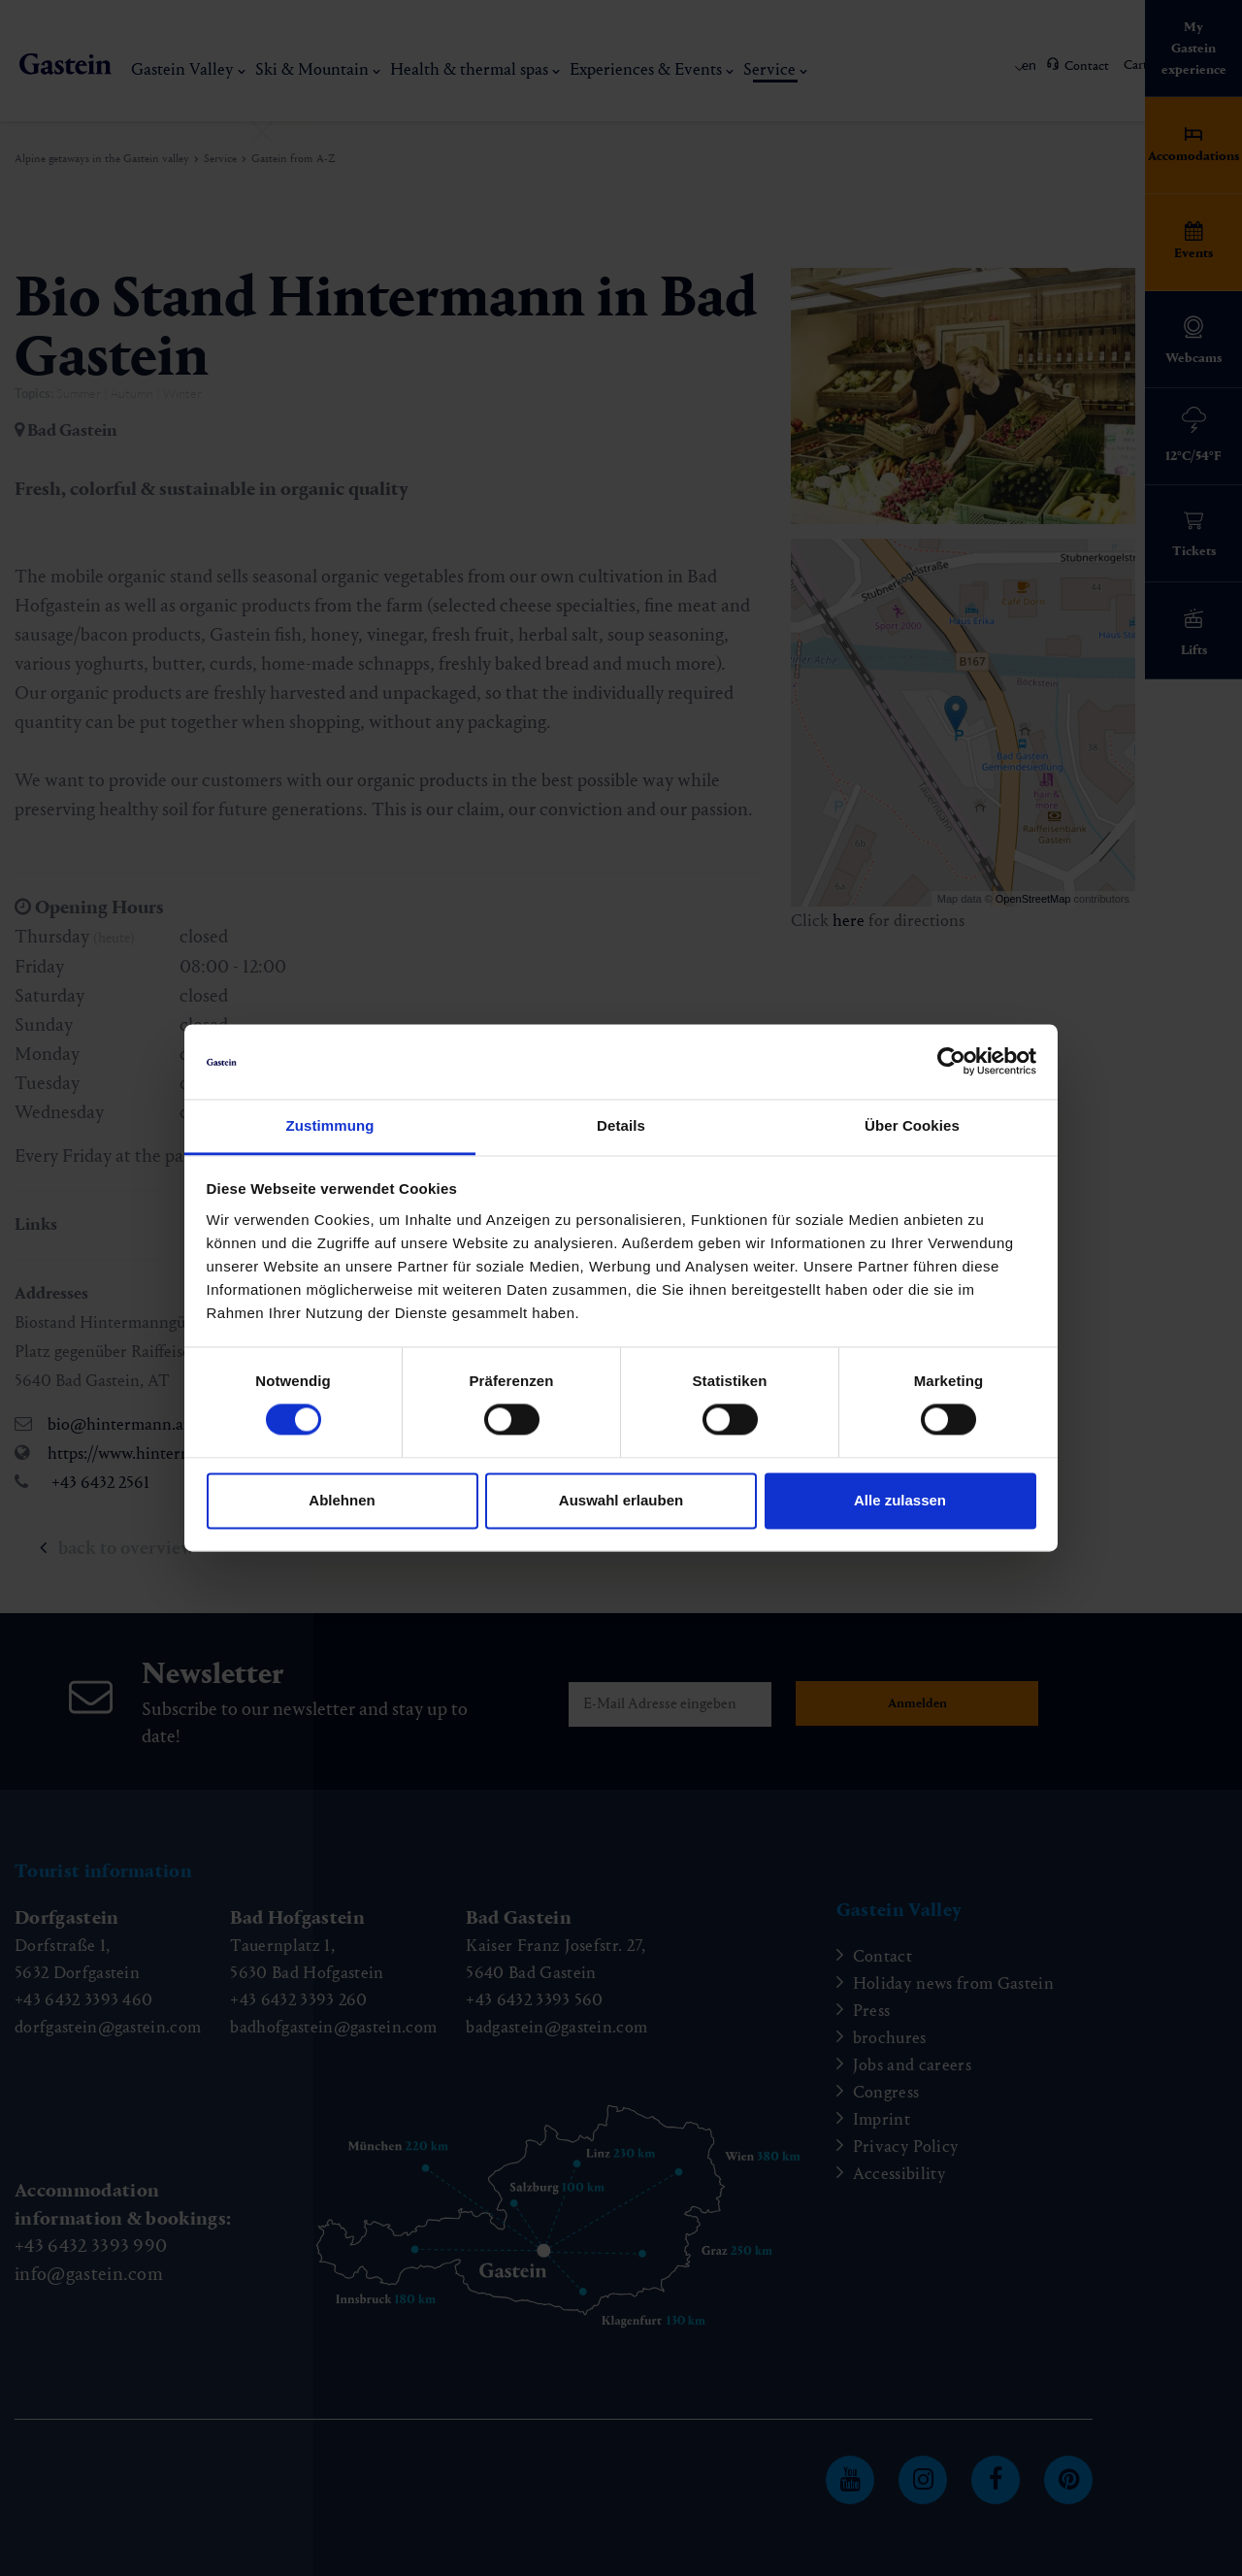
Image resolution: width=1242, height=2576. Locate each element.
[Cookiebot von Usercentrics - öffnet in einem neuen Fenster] (951, 1061)
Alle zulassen (900, 1500)
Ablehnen (342, 1500)
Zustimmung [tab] (330, 1125)
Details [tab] (621, 1125)
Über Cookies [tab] (912, 1125)
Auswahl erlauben (621, 1500)
